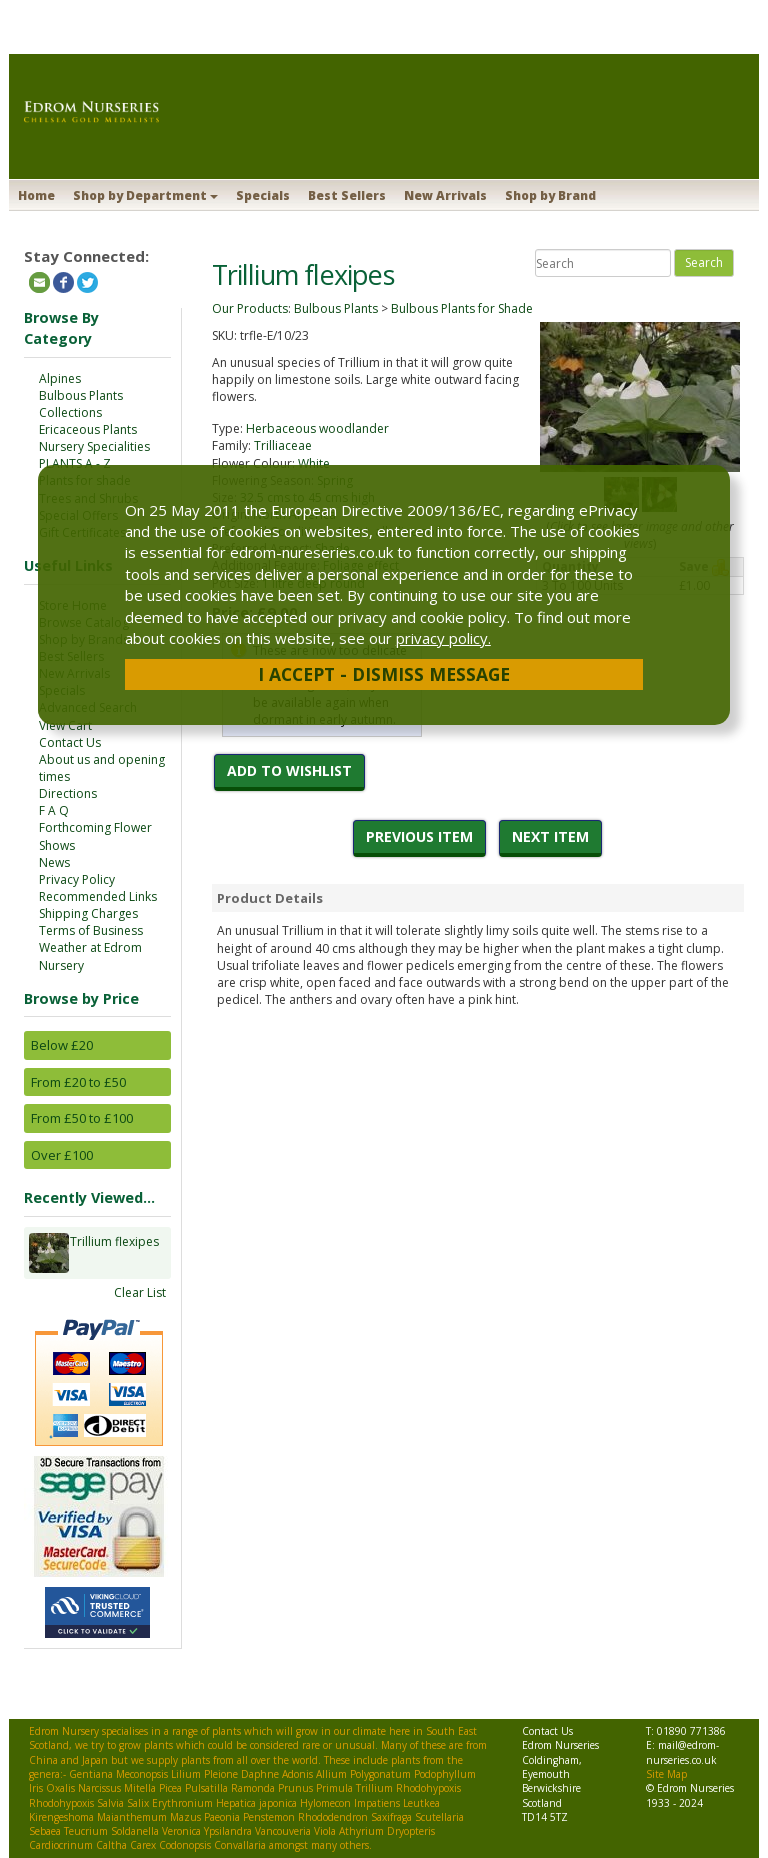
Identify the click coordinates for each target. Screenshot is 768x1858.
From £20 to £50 (78, 1082)
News (54, 862)
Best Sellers (347, 195)
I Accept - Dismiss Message (384, 674)
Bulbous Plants (81, 395)
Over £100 (62, 1155)
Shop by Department (145, 195)
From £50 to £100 (82, 1118)
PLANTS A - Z (75, 463)
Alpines (60, 378)
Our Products (250, 308)
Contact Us (70, 742)
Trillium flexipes (114, 1253)
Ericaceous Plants (88, 429)
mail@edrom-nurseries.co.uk (682, 1752)
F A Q (54, 810)
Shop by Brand (550, 195)
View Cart (65, 725)
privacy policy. (443, 638)
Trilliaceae (283, 445)
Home (36, 195)
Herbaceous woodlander (317, 428)
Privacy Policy (77, 879)
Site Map (666, 1774)
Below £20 (62, 1045)
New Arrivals (445, 195)
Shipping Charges (88, 913)
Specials (263, 195)
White (314, 463)
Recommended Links (98, 896)
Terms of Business (91, 930)
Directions (68, 793)
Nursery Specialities (94, 446)
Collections (70, 412)
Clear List (140, 1292)
